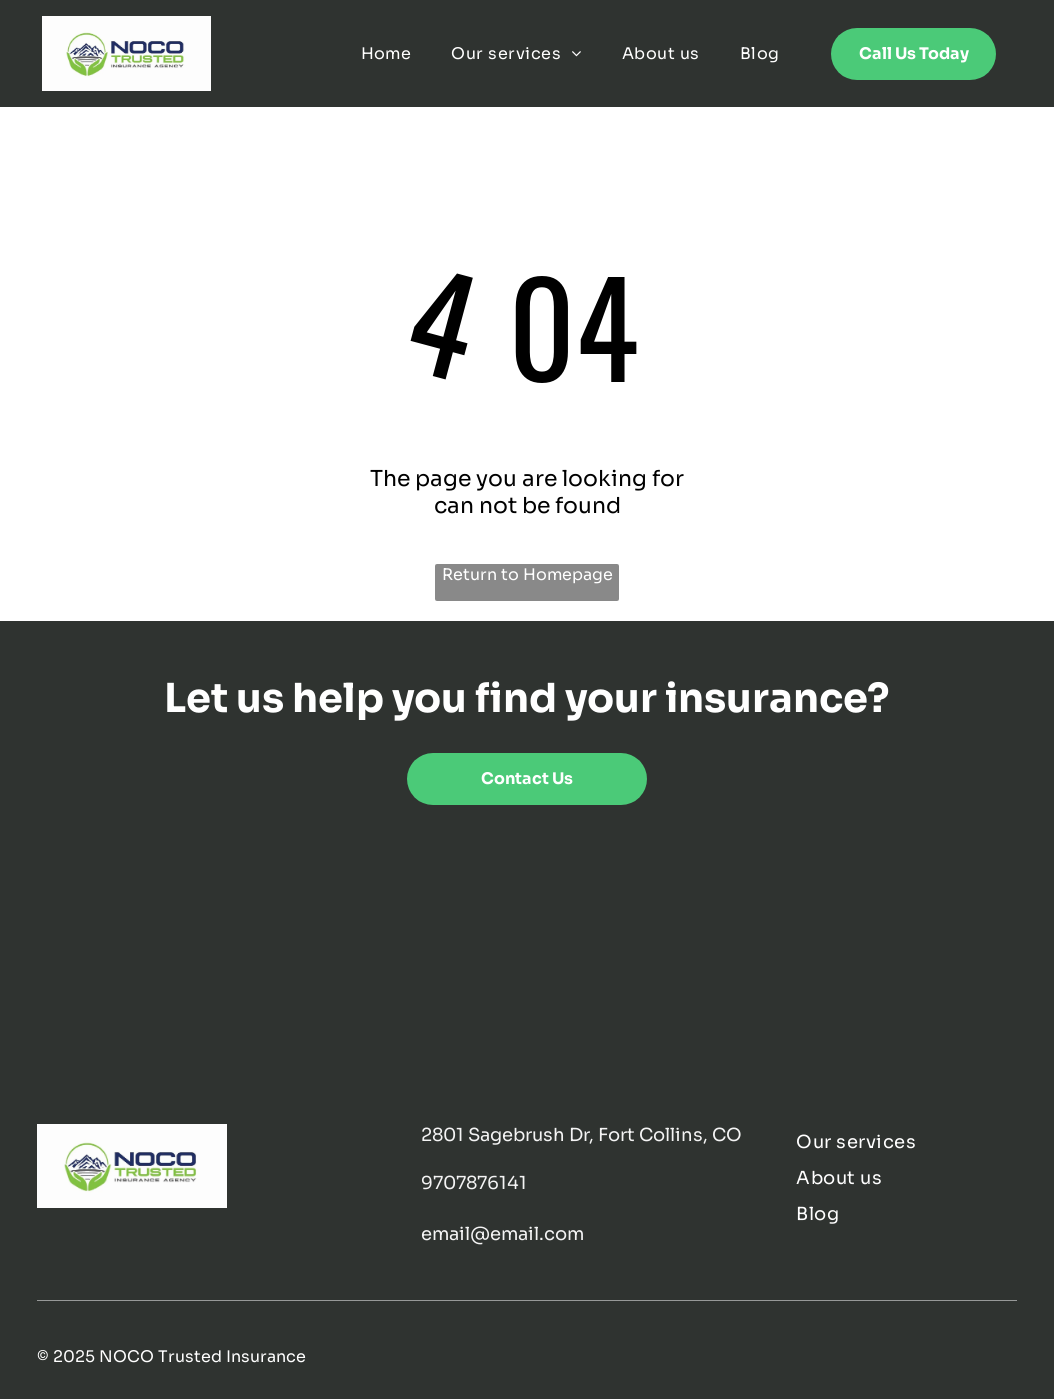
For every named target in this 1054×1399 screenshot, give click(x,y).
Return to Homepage (527, 574)
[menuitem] (386, 53)
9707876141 (474, 1183)
